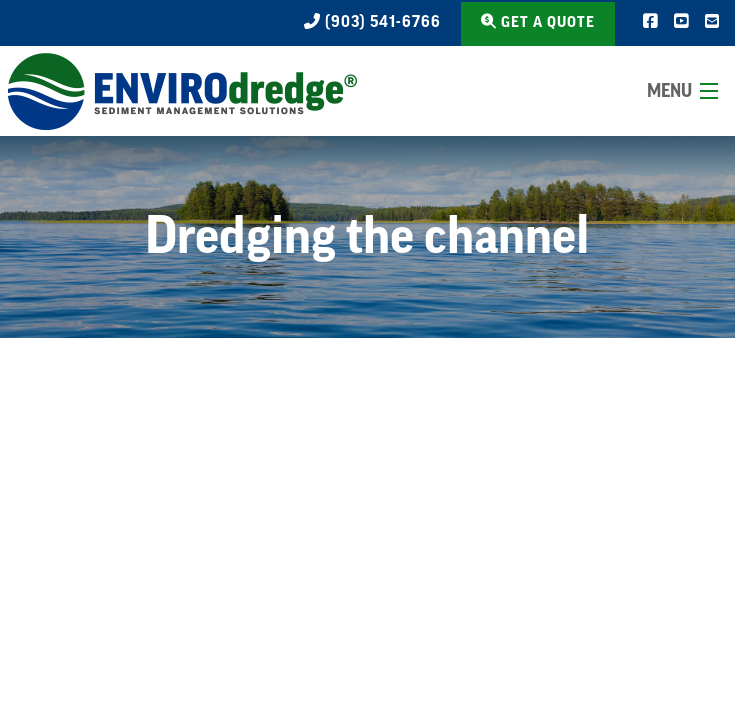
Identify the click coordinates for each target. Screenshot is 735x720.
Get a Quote (538, 22)
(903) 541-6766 (372, 22)
